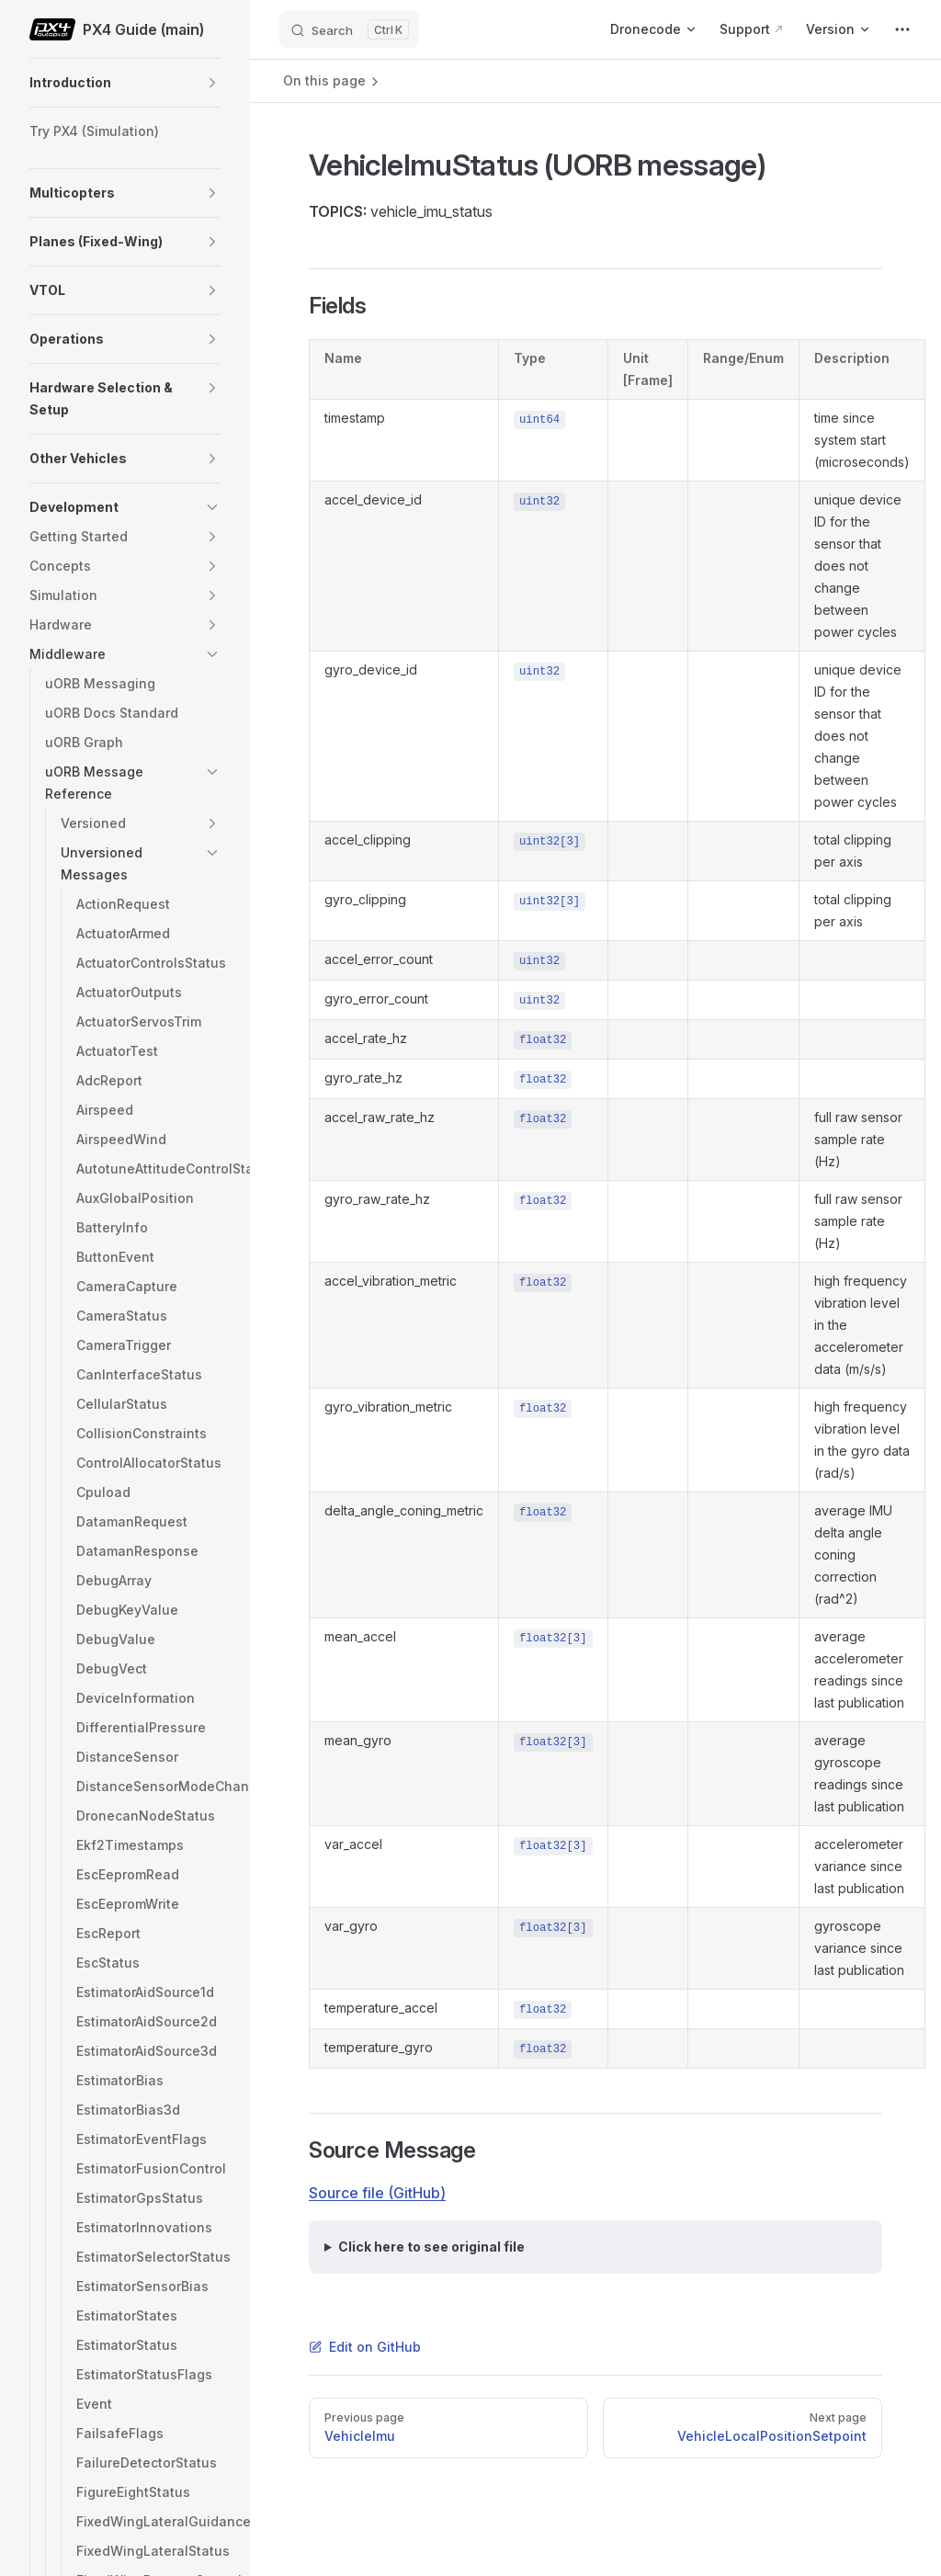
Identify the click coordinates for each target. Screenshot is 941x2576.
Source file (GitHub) (377, 2193)
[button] (212, 82)
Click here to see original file (431, 2246)
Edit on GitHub (365, 2347)
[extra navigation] (902, 29)
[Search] (349, 29)
